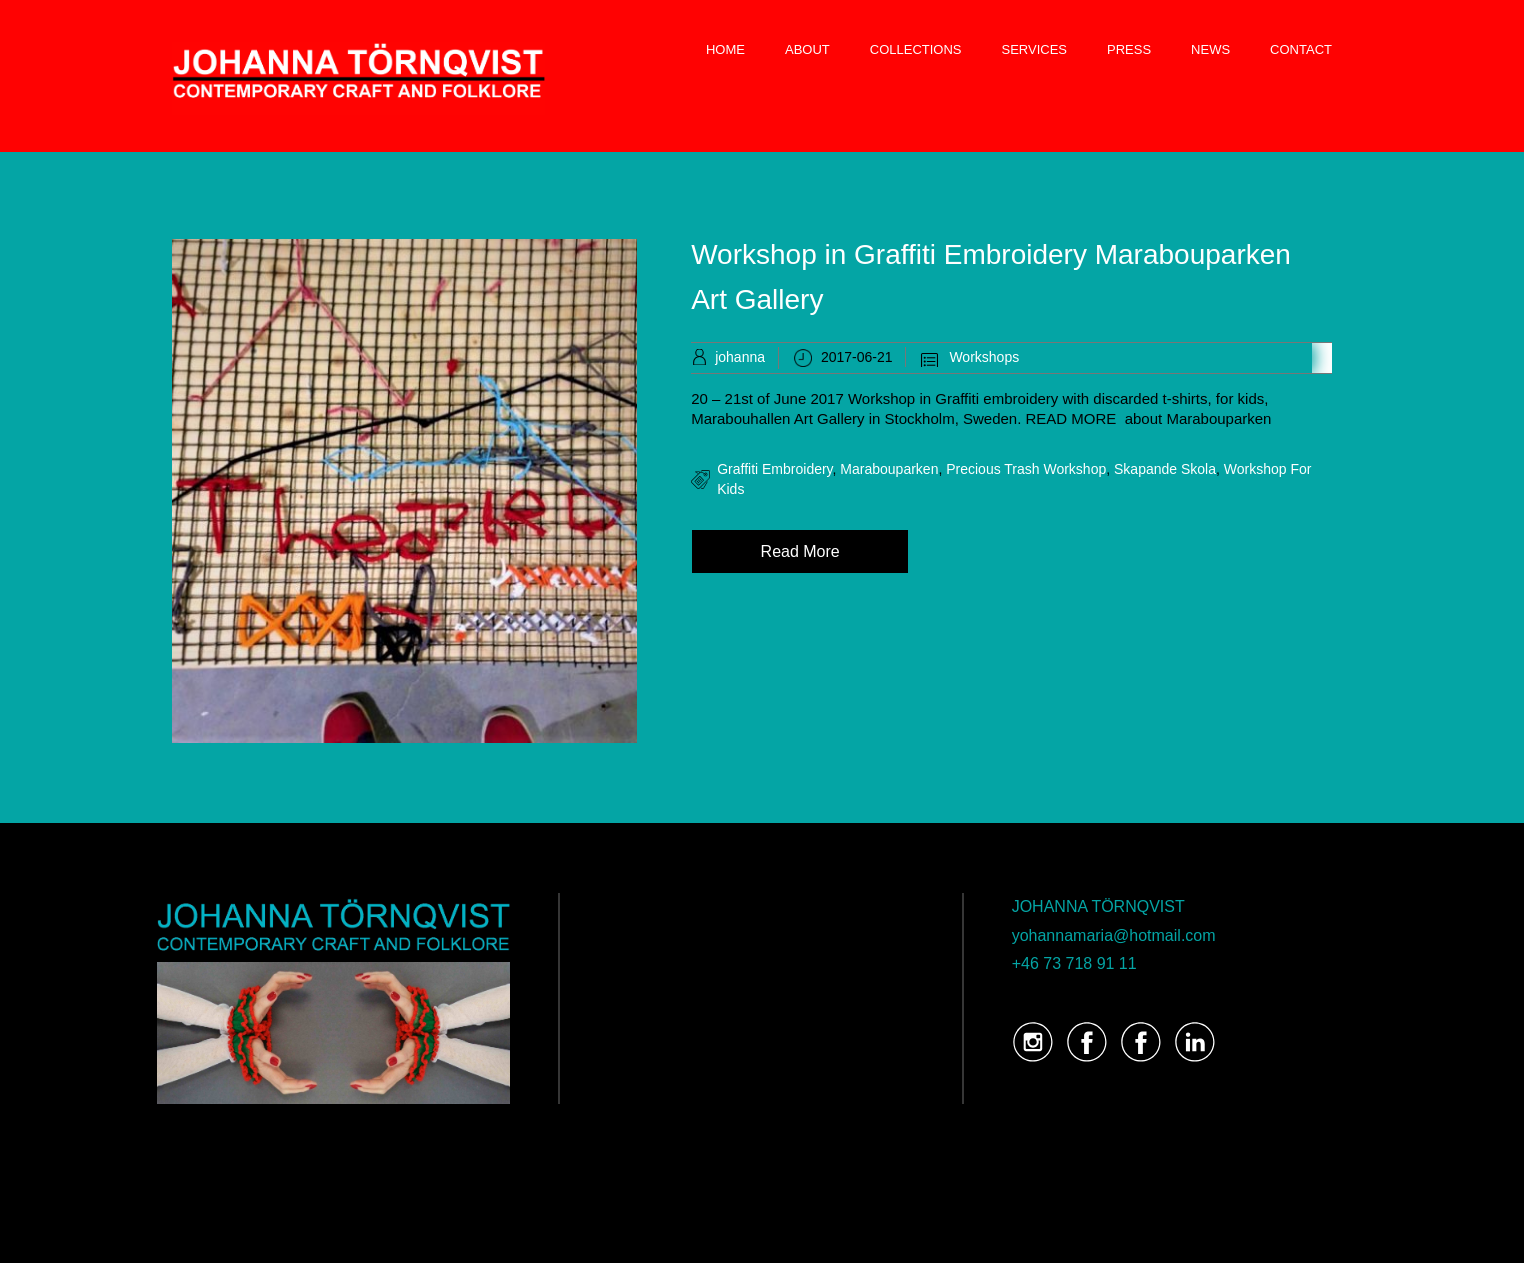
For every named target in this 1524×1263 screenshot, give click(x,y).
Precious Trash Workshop (1026, 469)
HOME (725, 49)
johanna (740, 357)
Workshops (984, 357)
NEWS (1210, 49)
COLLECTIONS (916, 49)
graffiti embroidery (774, 469)
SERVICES (1035, 49)
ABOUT (807, 49)
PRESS (1129, 49)
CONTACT (1301, 49)
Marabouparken (889, 469)
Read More (800, 551)
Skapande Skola (1165, 469)
